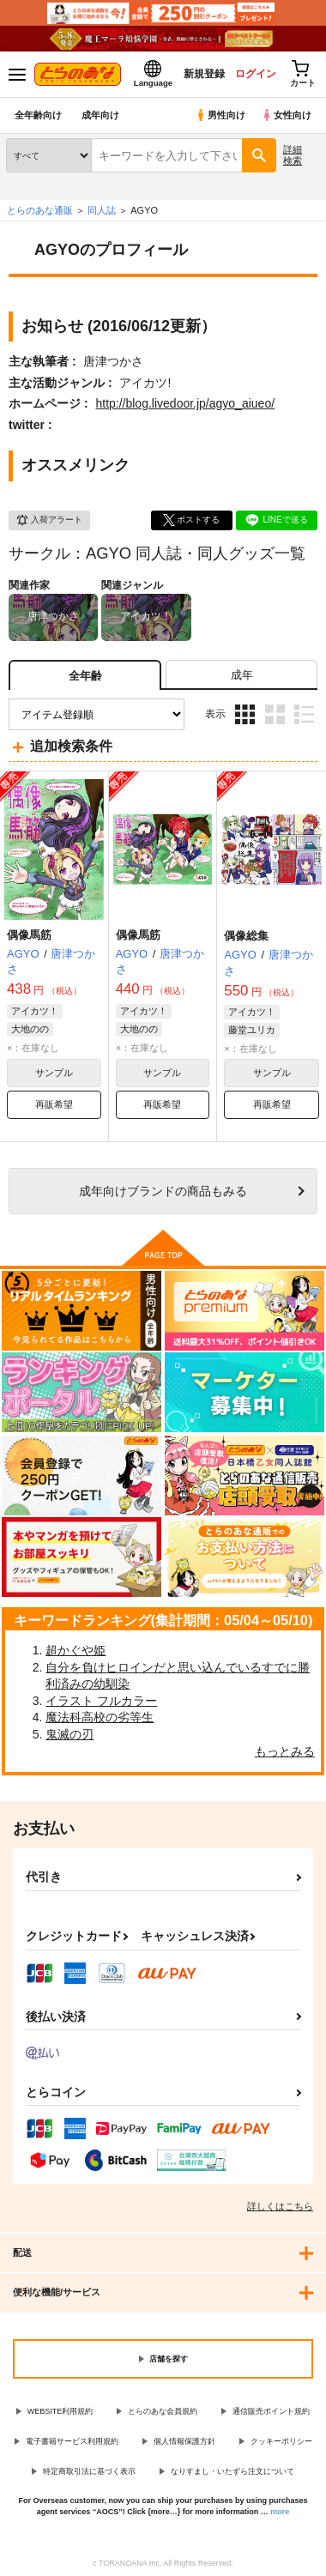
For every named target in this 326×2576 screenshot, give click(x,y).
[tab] (241, 675)
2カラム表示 (275, 714)
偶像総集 (246, 935)
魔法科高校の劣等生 (99, 1717)
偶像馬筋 (29, 934)
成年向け (100, 115)
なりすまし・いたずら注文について (232, 2471)
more (279, 2511)
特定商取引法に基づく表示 (89, 2471)
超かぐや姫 (75, 1650)
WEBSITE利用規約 (60, 2411)
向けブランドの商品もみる (163, 1191)
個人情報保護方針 (184, 2441)
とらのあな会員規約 (162, 2411)
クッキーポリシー (281, 2441)
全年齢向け (38, 115)
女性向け (286, 115)
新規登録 (203, 74)
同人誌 (102, 210)
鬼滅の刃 (69, 1734)
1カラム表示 (304, 714)
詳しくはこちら (280, 2206)
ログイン (254, 74)
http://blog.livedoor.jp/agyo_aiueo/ (185, 403)
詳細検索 (292, 155)
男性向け (220, 115)
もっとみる (285, 1751)
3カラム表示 (245, 714)
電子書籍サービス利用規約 (72, 2441)
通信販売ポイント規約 (271, 2411)
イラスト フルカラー (101, 1701)
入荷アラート (48, 520)
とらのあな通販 (40, 210)
